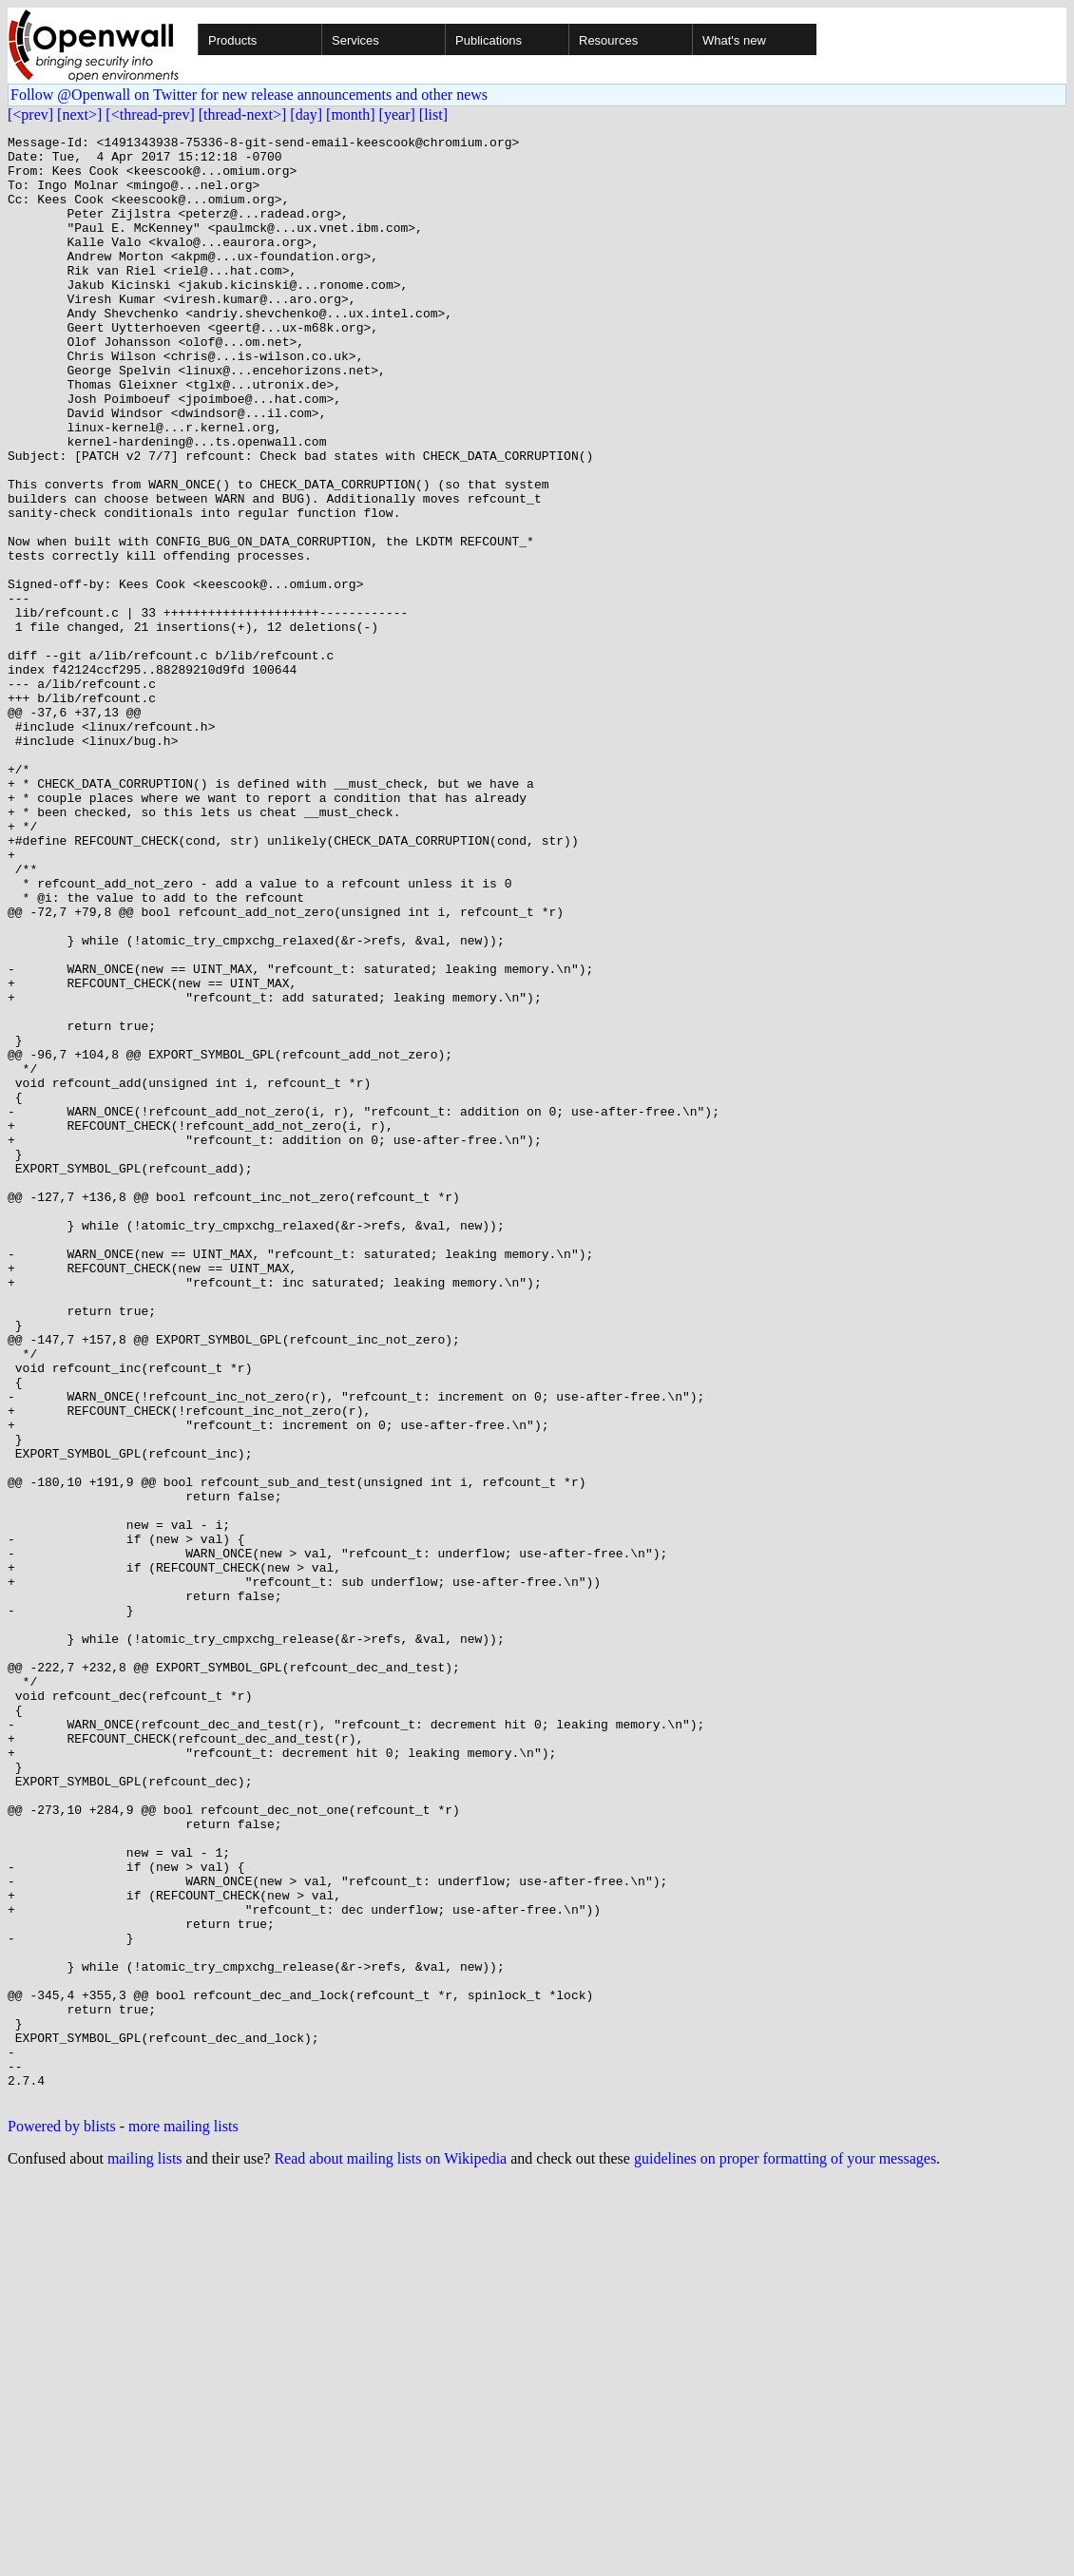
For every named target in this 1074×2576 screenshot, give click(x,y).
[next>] (79, 114)
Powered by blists (62, 2519)
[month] (350, 114)
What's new (734, 40)
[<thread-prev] (149, 114)
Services (355, 40)
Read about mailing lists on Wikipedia (390, 2552)
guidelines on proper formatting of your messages (785, 2552)
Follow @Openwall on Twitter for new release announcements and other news (249, 94)
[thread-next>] (243, 114)
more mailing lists (183, 2519)
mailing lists (144, 2552)
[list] (433, 114)
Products (232, 40)
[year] (397, 114)
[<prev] (30, 114)
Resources (608, 40)
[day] (306, 114)
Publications (488, 40)
